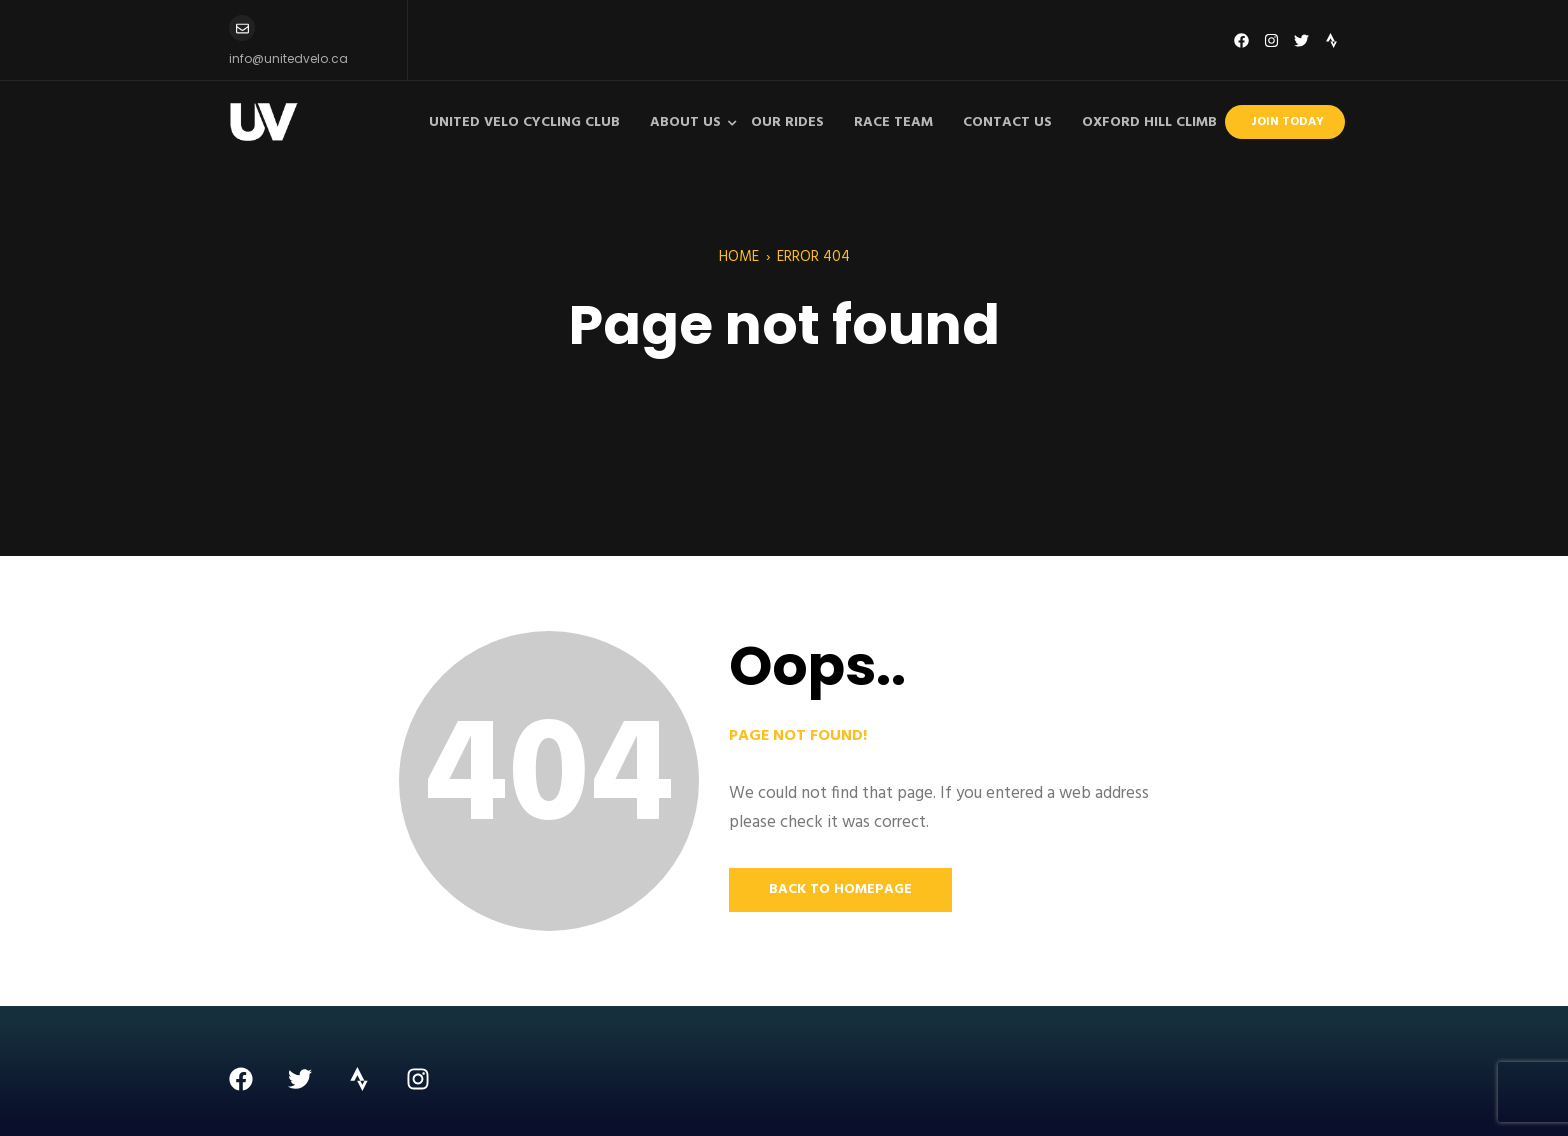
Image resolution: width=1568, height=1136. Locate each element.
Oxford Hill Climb (1149, 122)
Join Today (1287, 122)
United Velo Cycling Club (524, 122)
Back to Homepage (840, 889)
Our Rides (787, 122)
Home (739, 257)
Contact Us (1007, 122)
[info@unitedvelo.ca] (242, 28)
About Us (685, 122)
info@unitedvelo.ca (288, 58)
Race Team (893, 122)
